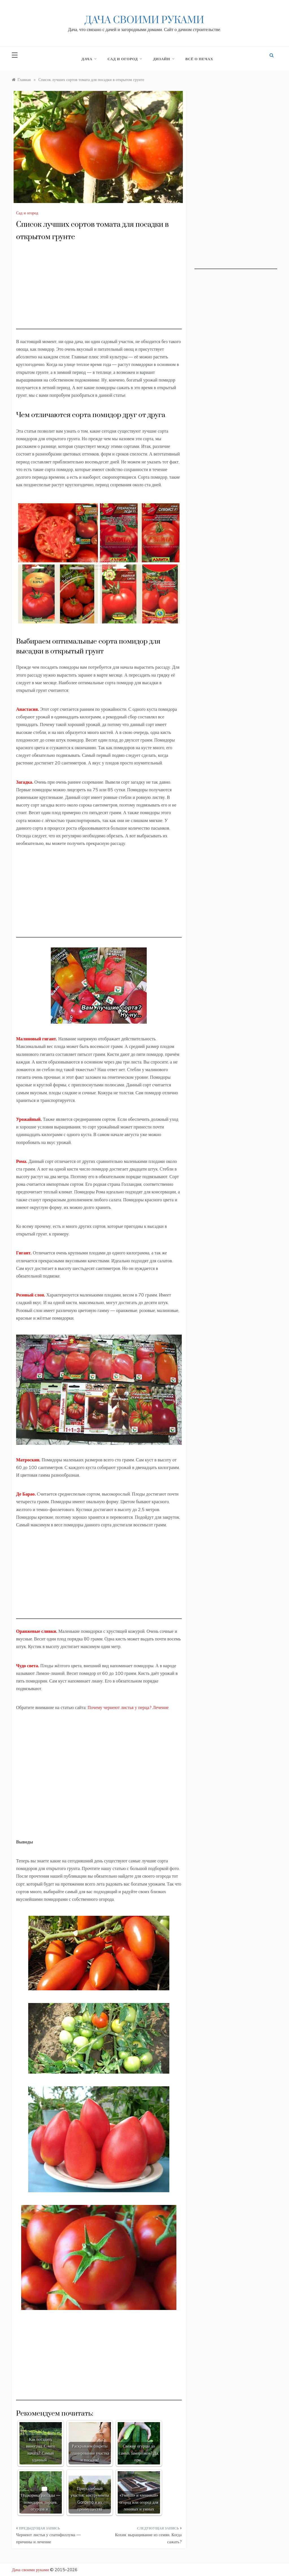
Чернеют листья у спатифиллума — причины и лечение (48, 2538)
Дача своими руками (144, 20)
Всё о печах (199, 58)
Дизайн (163, 59)
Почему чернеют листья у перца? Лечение (127, 1707)
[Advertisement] (99, 289)
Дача (89, 59)
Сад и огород (125, 59)
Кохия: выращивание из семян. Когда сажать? (148, 2538)
